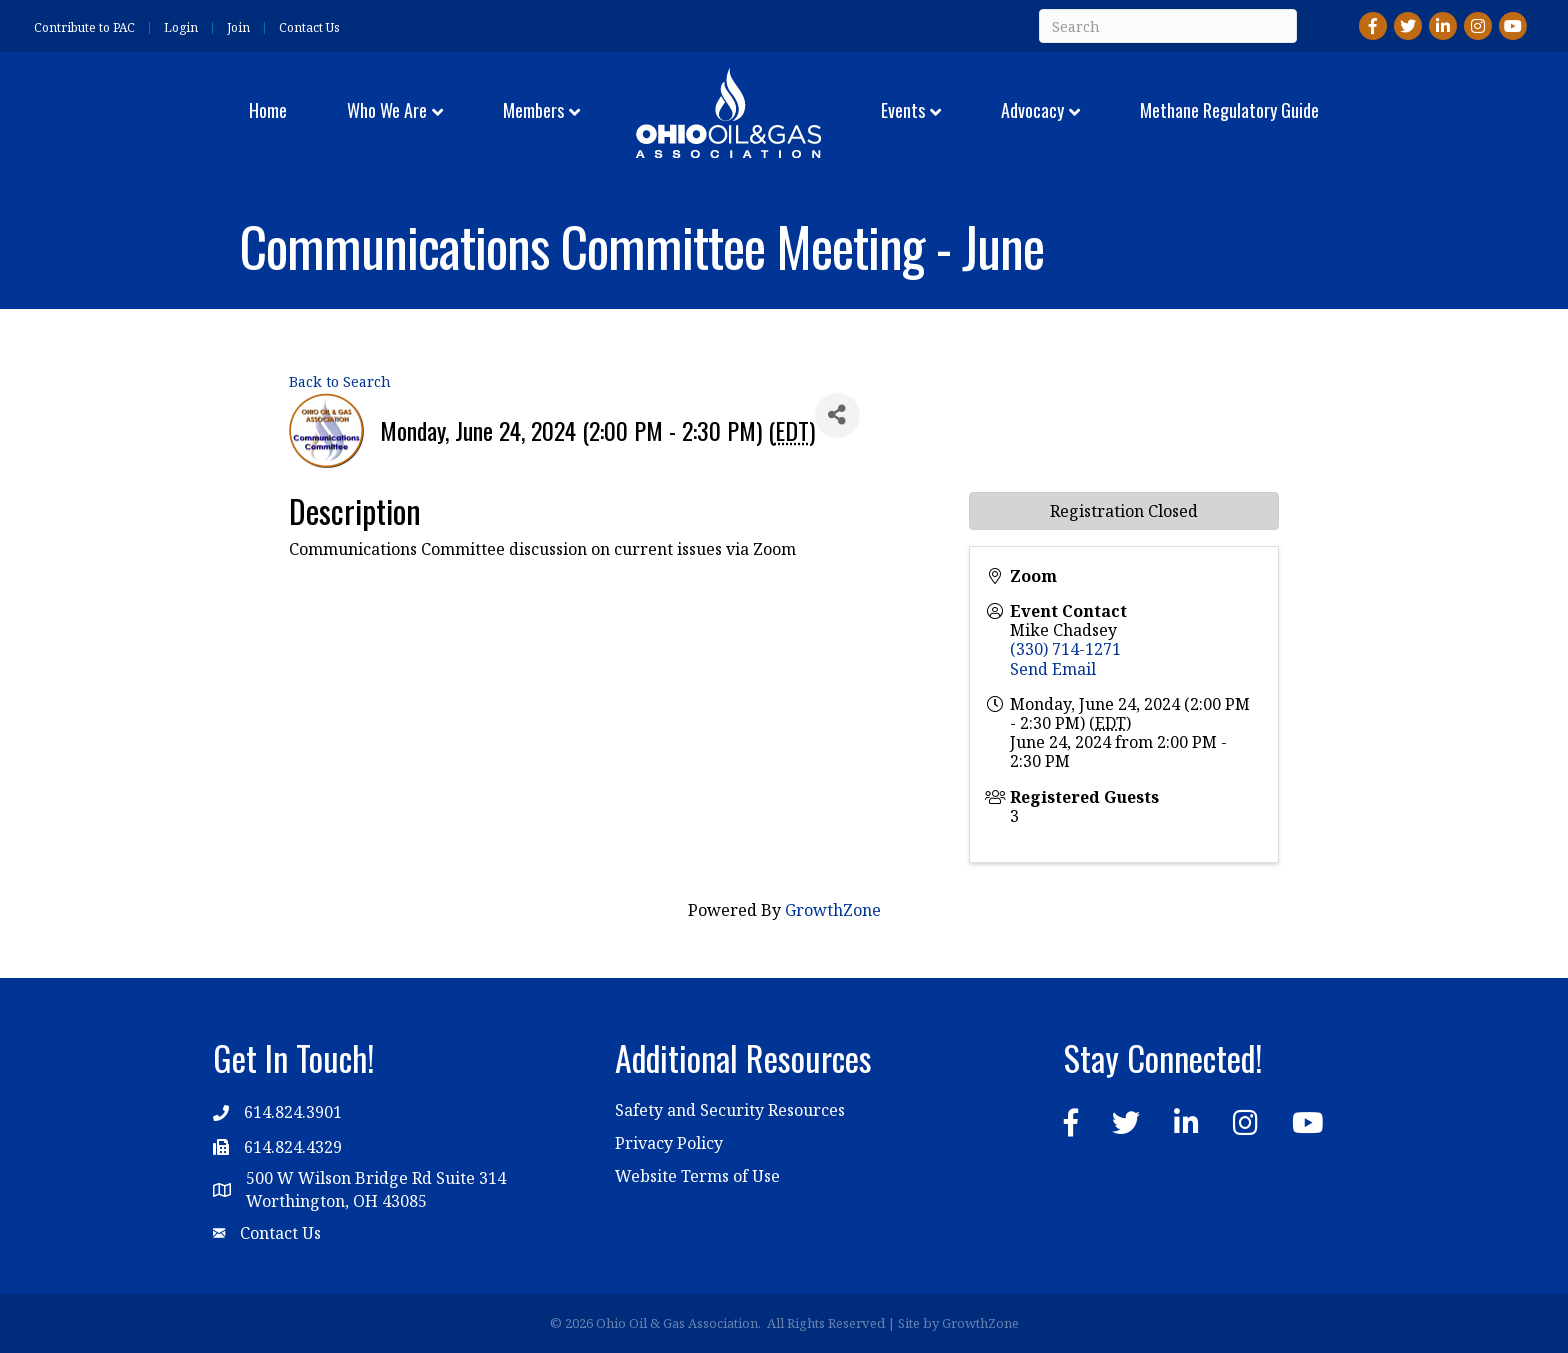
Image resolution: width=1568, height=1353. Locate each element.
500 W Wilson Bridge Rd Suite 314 (376, 1178)
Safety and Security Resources (730, 1110)
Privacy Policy (669, 1143)
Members (533, 110)
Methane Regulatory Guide (1229, 110)
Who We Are (387, 110)
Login (181, 28)
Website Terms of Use (697, 1176)
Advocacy (1032, 110)
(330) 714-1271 (1065, 649)
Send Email (1053, 669)
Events (903, 110)
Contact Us (309, 28)
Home (268, 110)
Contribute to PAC (84, 28)
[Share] (837, 415)
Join (238, 28)
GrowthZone (833, 910)
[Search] (1168, 26)
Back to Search (340, 381)
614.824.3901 (293, 1112)
